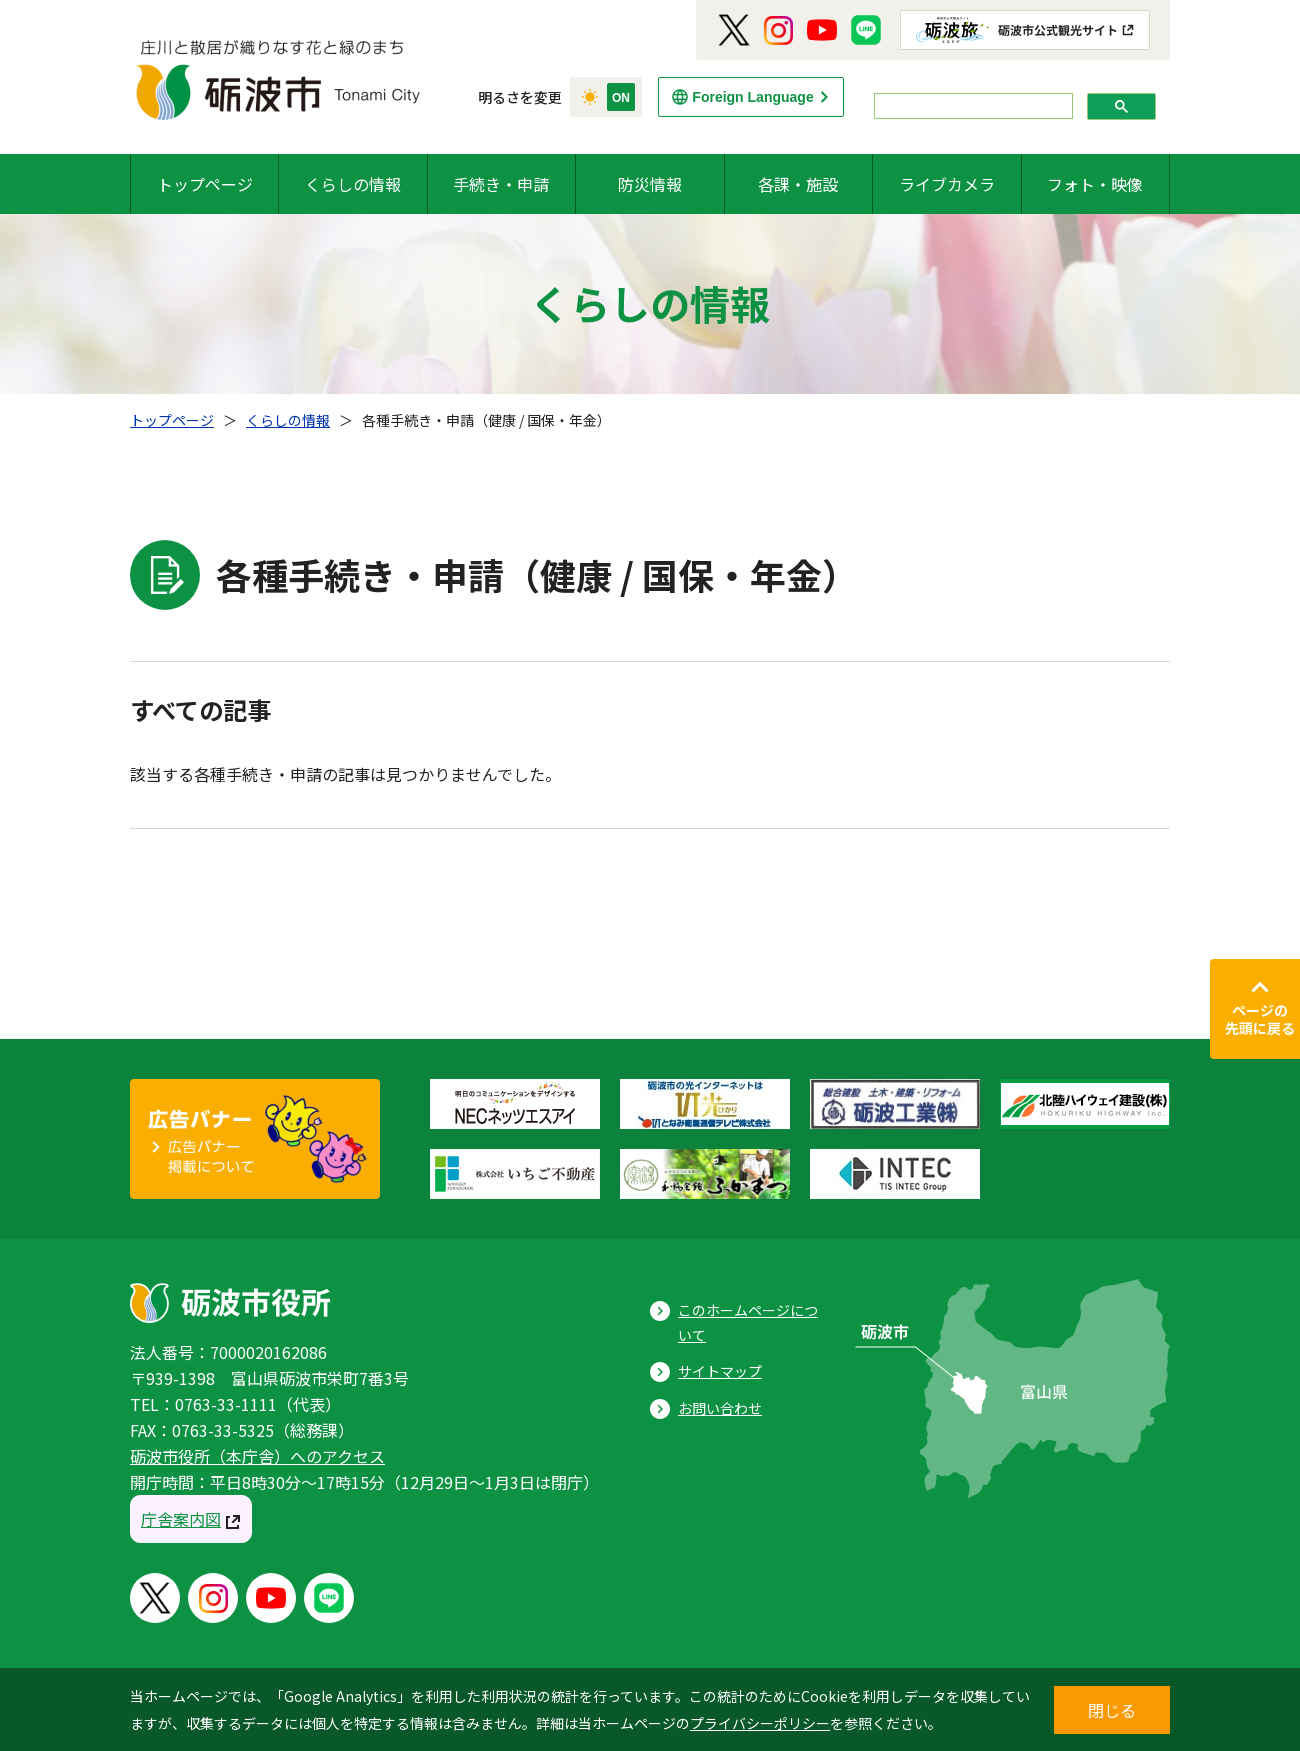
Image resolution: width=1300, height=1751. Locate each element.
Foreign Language (752, 97)
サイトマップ (720, 1371)
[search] (971, 106)
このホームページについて (748, 1322)
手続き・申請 (501, 184)
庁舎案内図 (181, 1519)
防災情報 (650, 184)
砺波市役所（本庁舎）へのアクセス (257, 1456)
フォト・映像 (1095, 184)
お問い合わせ (720, 1408)
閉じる (1112, 1710)
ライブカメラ (947, 184)
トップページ (205, 184)
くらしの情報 (353, 184)
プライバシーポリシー (760, 1723)
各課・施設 (798, 184)
